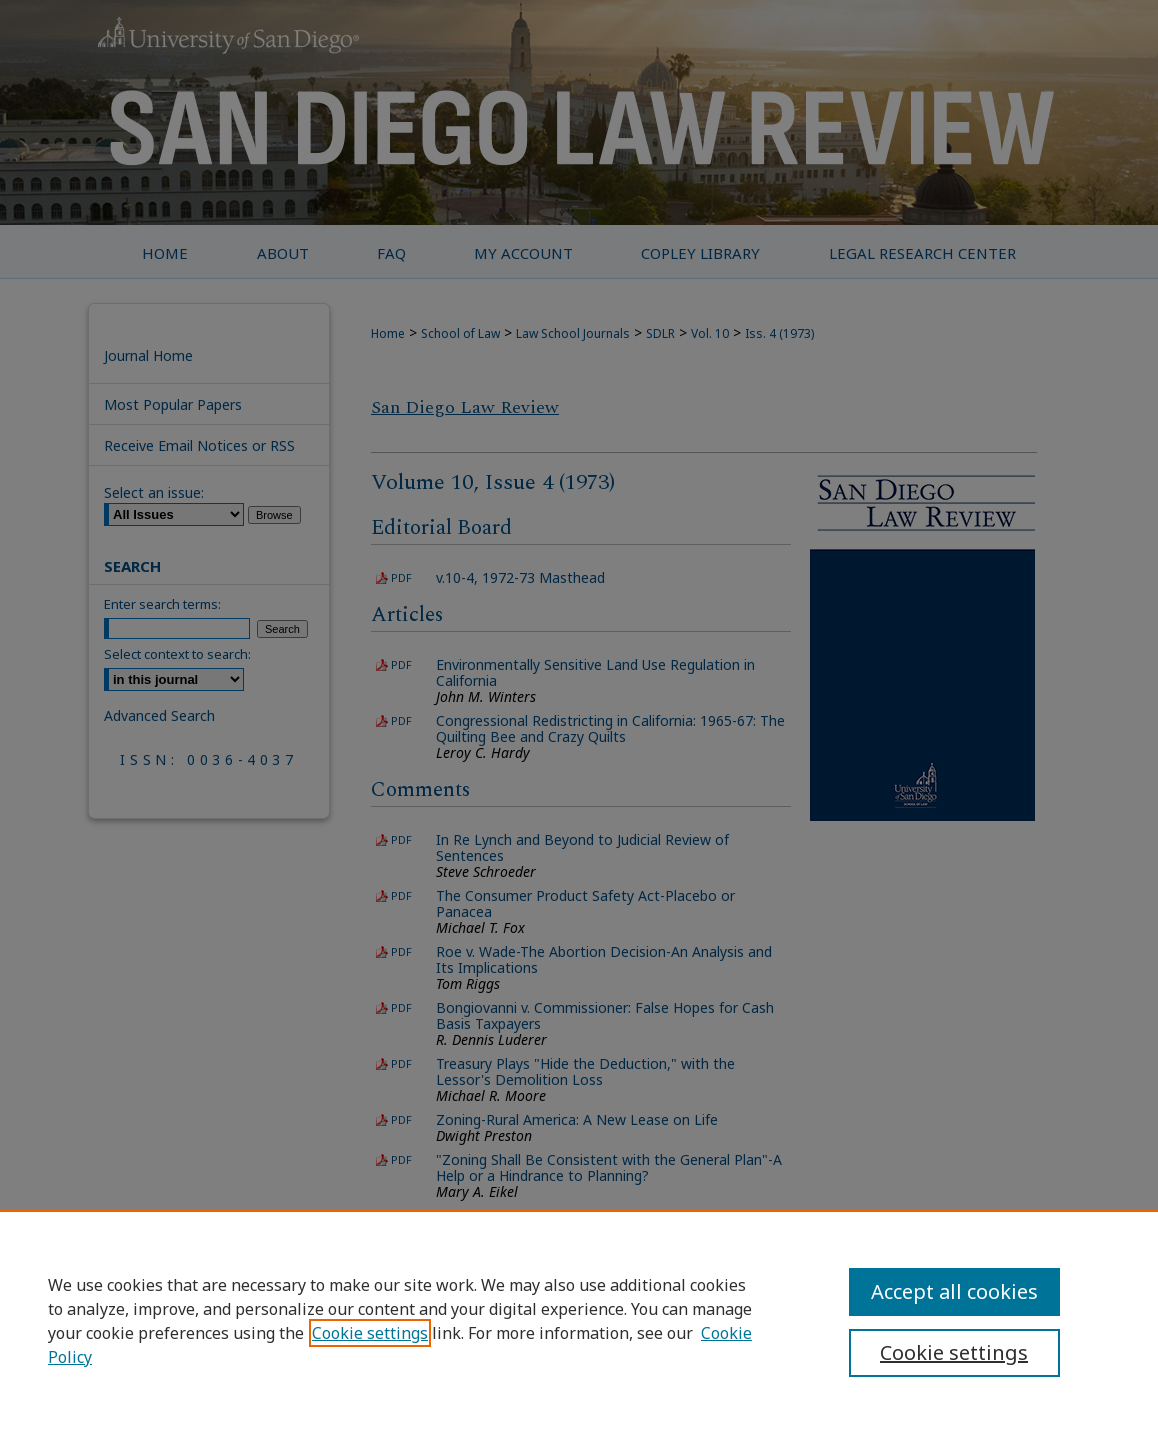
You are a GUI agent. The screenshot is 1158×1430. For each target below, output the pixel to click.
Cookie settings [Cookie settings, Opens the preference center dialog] (954, 1352)
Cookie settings (370, 1333)
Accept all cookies (954, 1291)
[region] (579, 1320)
